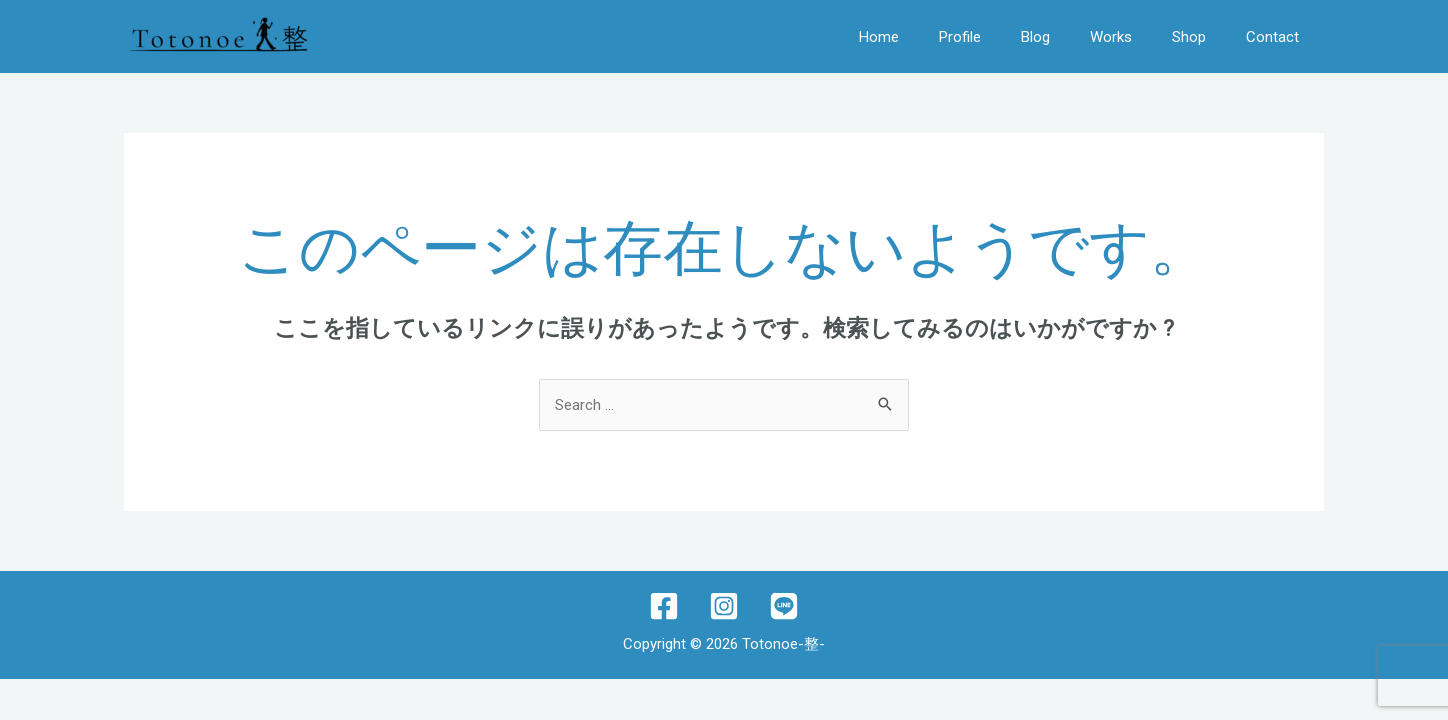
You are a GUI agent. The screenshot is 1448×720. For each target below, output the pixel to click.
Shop (1189, 37)
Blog (1035, 37)
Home (879, 37)
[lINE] (784, 606)
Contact (1272, 37)
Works (1111, 37)
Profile (960, 37)
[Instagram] (724, 606)
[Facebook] (664, 606)
